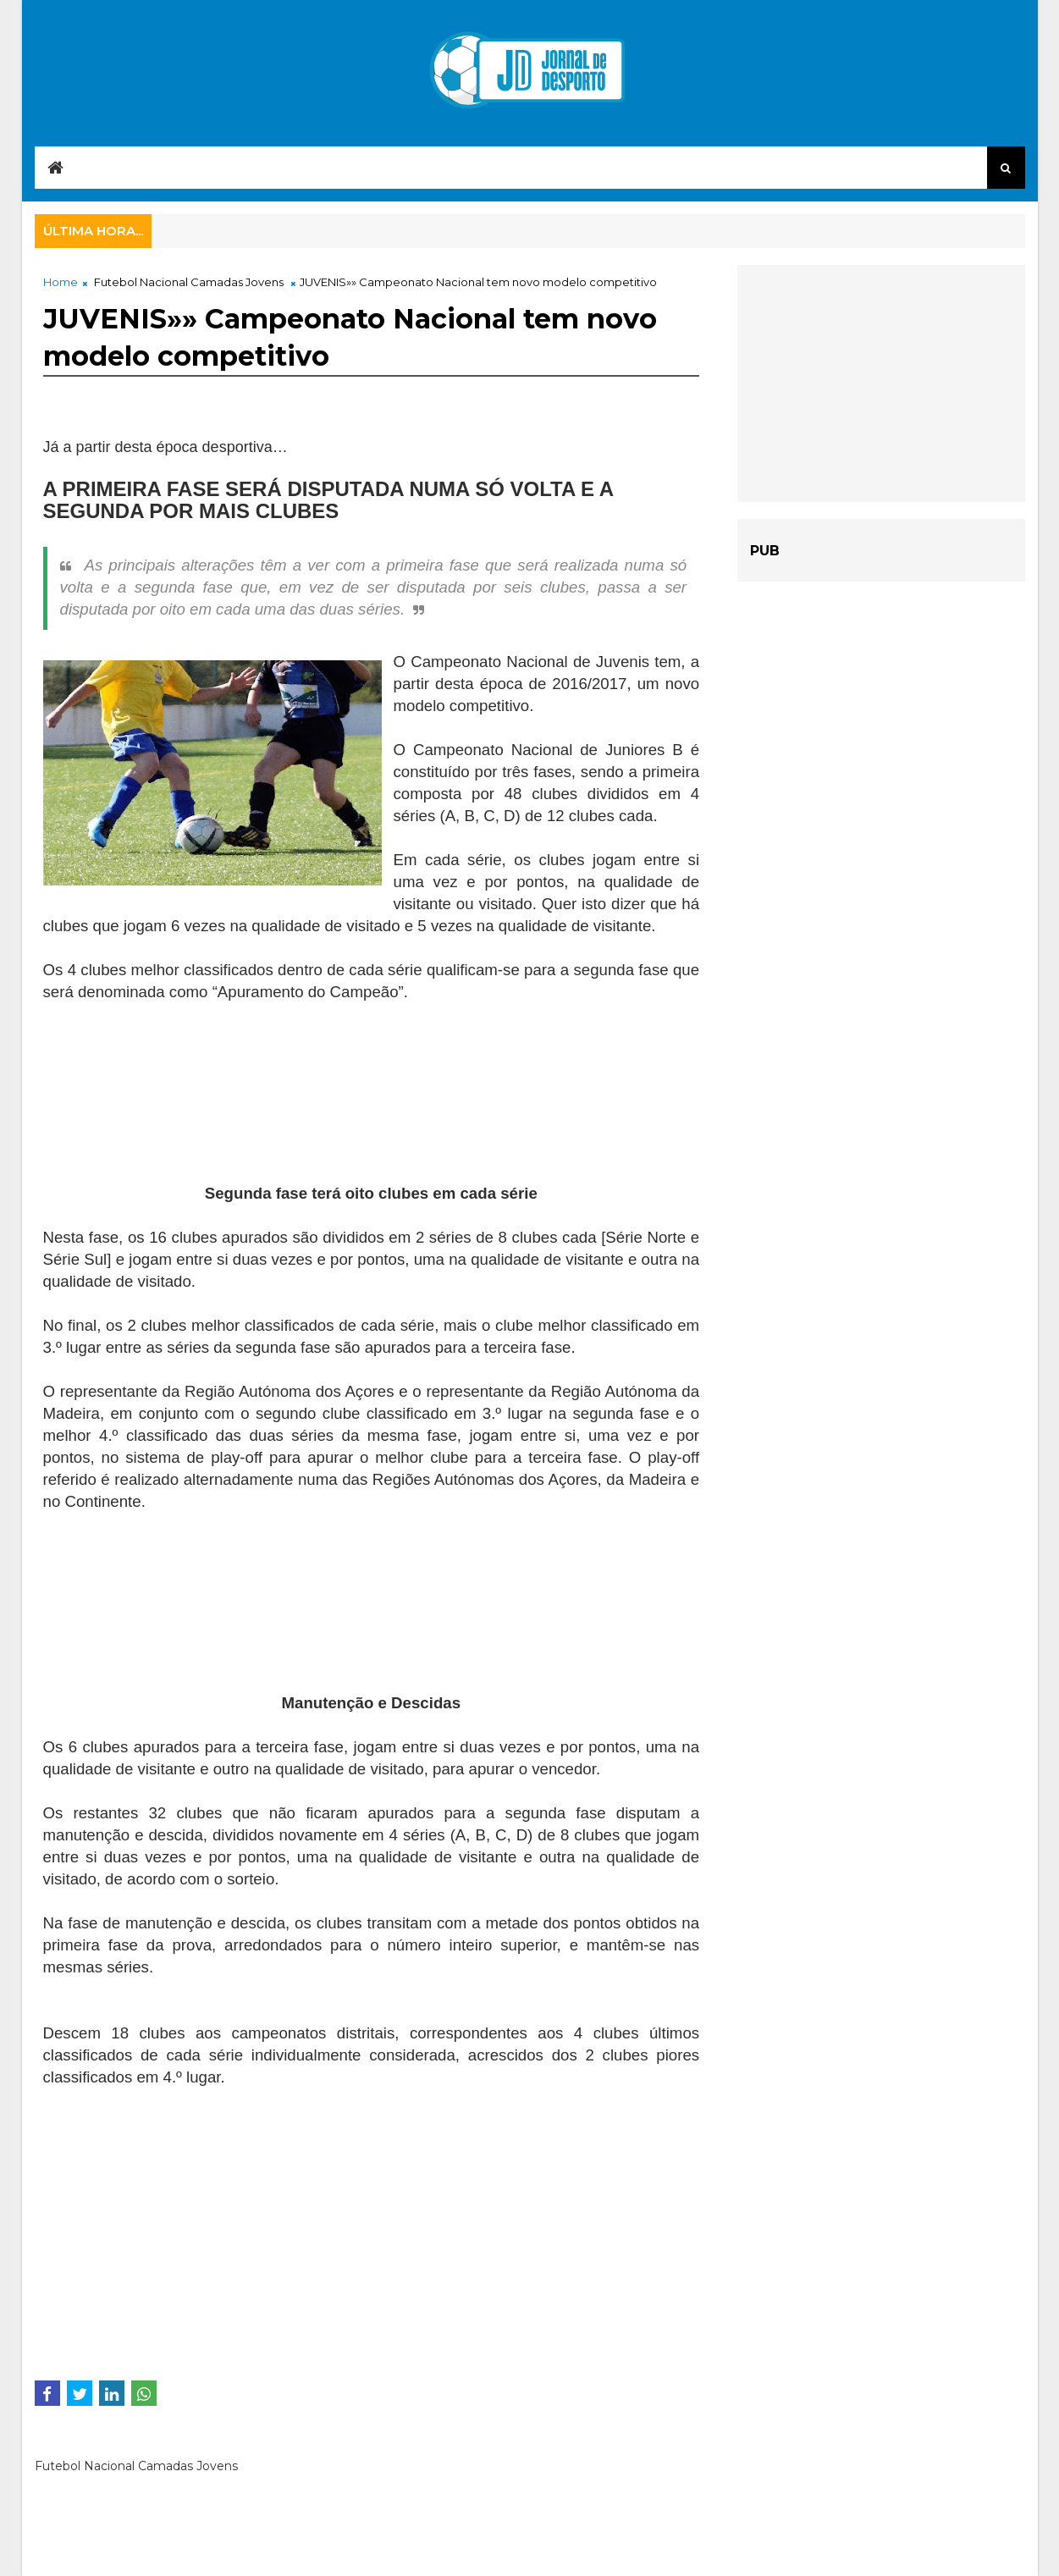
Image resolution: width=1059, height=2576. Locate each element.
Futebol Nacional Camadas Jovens (189, 282)
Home (60, 282)
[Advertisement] (178, 1112)
